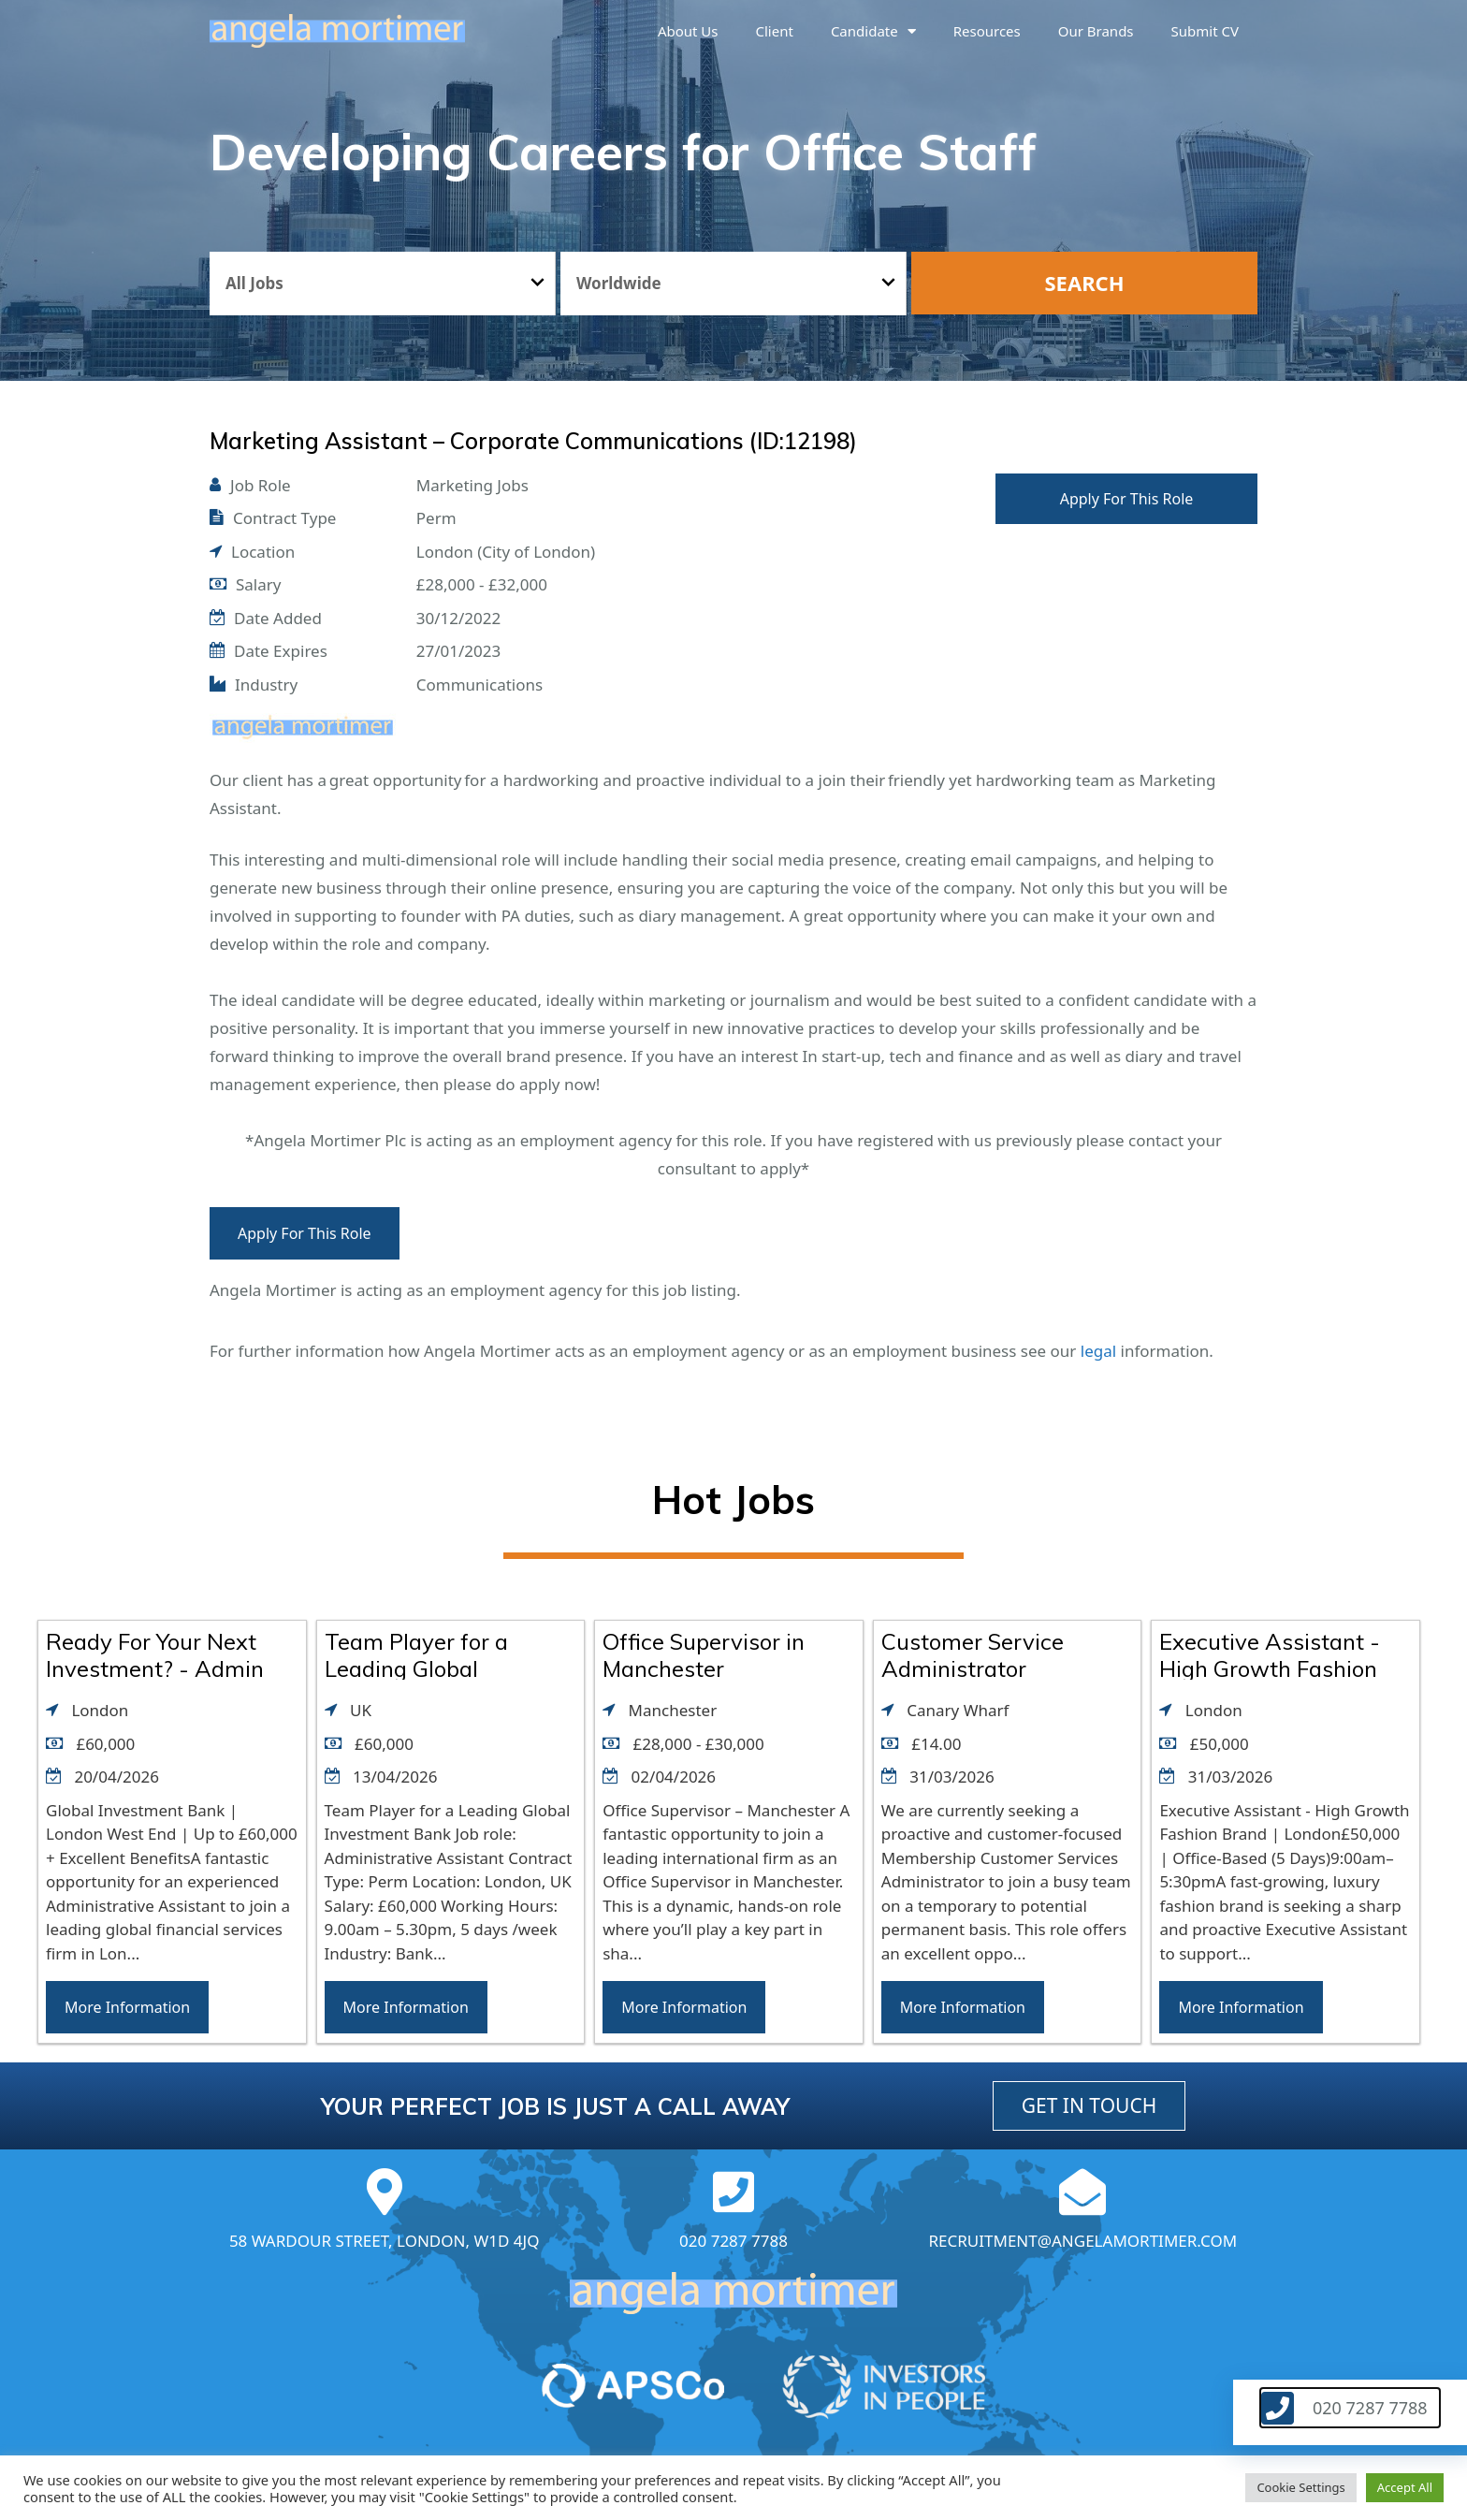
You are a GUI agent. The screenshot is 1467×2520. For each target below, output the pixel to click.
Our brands (1096, 31)
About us (688, 31)
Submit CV (1205, 31)
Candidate (873, 31)
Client (774, 31)
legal (1098, 1351)
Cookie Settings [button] (1300, 2487)
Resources (987, 31)
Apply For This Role (1127, 498)
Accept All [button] (1404, 2487)
